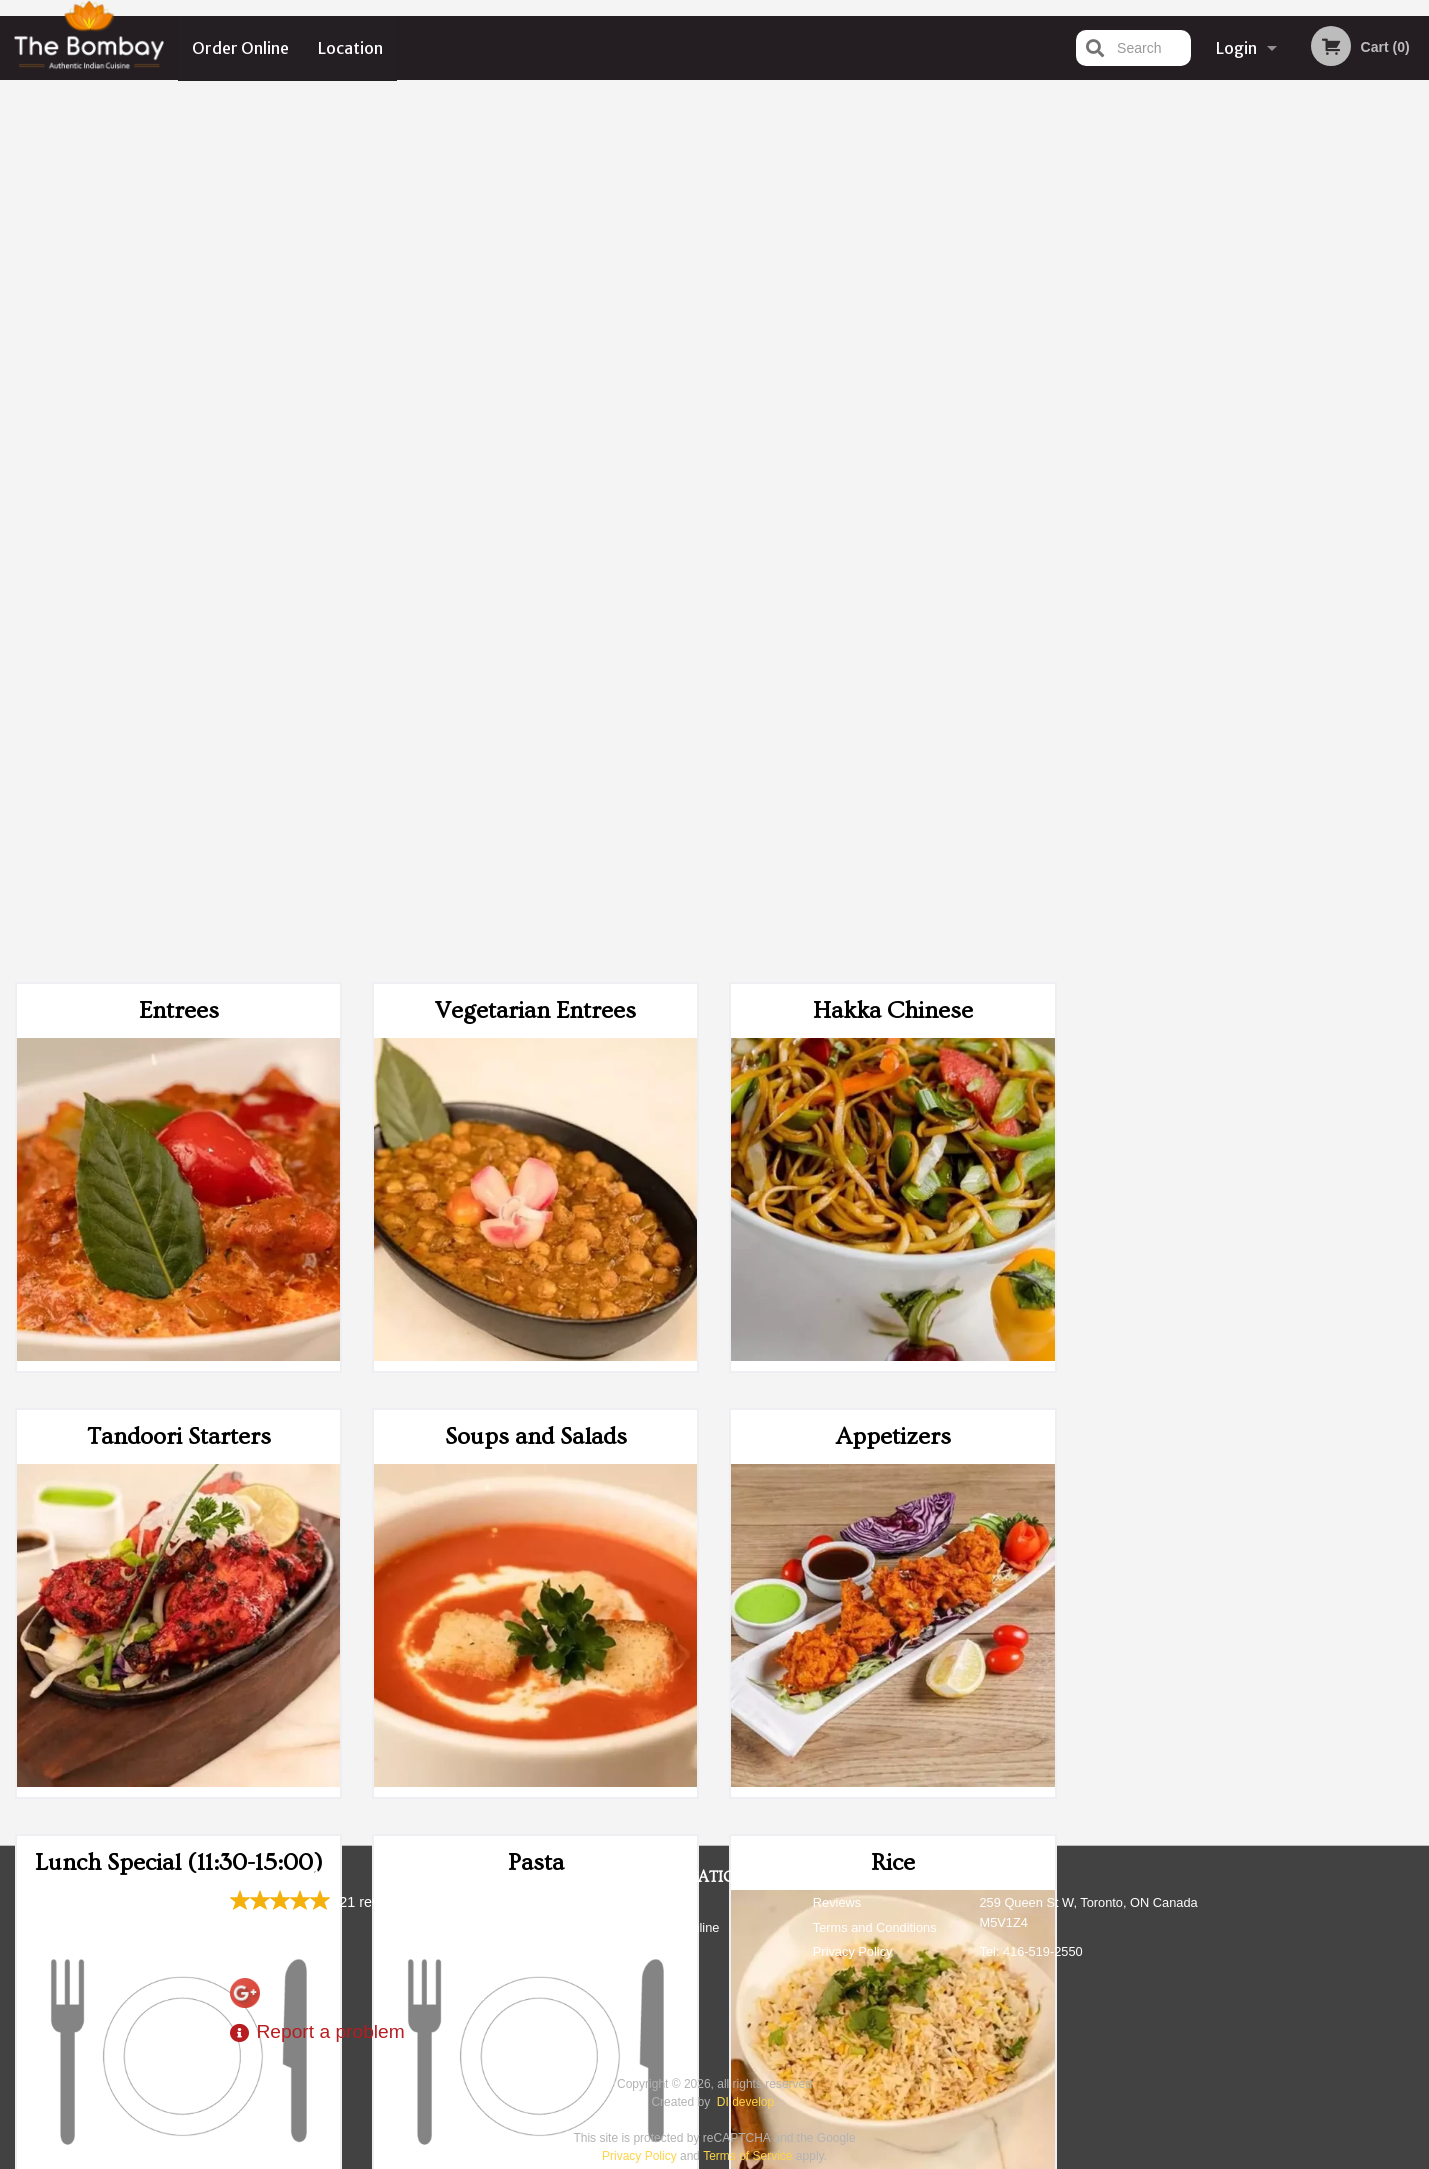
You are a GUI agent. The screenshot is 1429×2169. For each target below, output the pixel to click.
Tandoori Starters (179, 564)
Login (1236, 48)
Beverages (893, 1416)
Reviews (837, 1902)
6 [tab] (1326, 560)
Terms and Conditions (875, 1927)
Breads (179, 1416)
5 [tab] (1296, 560)
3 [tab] (1236, 560)
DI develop (745, 2102)
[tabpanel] (1251, 431)
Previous (1088, 431)
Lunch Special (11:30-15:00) (179, 990)
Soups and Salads (536, 564)
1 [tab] (1176, 560)
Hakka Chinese (893, 138)
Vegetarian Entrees (535, 138)
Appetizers (893, 564)
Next (1414, 431)
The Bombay (281, 1877)
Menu (662, 1902)
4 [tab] (1266, 560)
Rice (893, 990)
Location (350, 48)
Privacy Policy (853, 1951)
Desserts (535, 1416)
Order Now (1250, 124)
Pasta (536, 990)
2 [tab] (1206, 560)
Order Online (240, 48)
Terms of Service (747, 2156)
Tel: (1031, 1951)
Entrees (179, 138)
